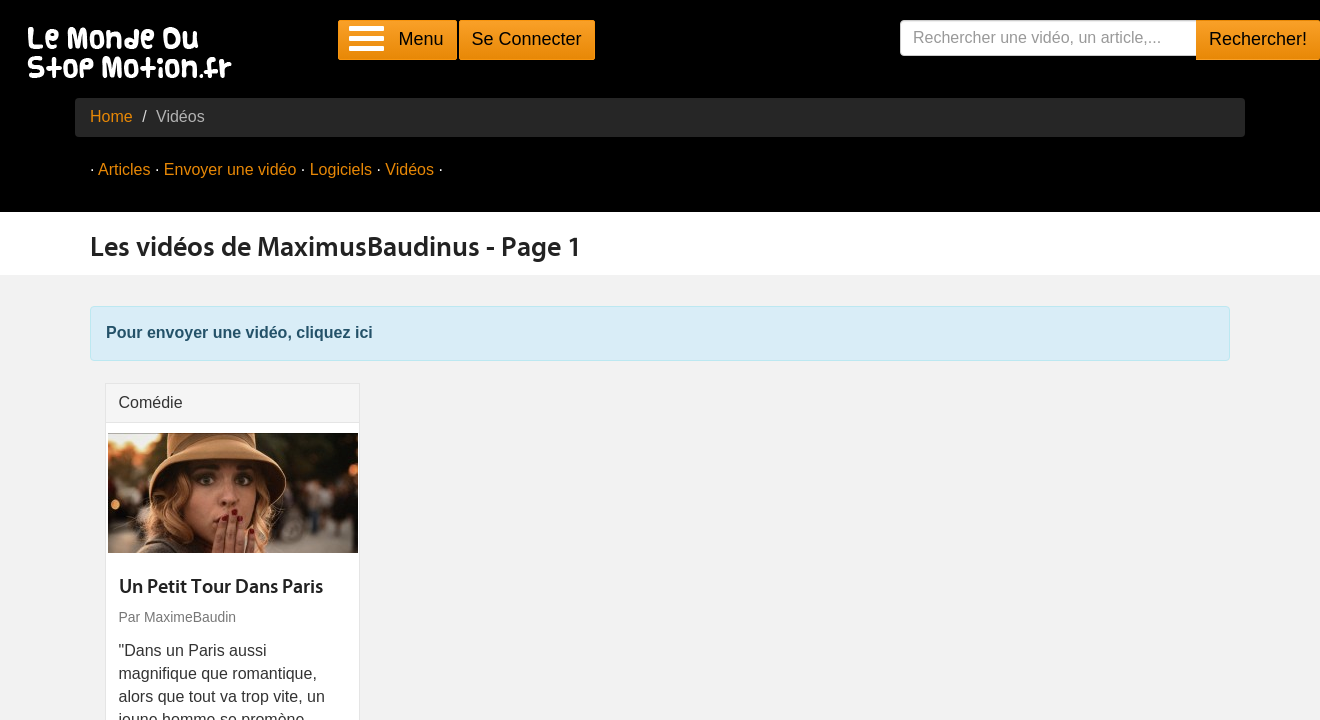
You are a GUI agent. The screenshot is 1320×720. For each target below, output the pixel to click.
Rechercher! (1258, 39)
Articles (124, 169)
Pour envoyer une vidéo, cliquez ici (239, 332)
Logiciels (341, 169)
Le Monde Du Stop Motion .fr (135, 54)
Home (111, 116)
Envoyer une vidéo (230, 169)
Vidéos (409, 169)
